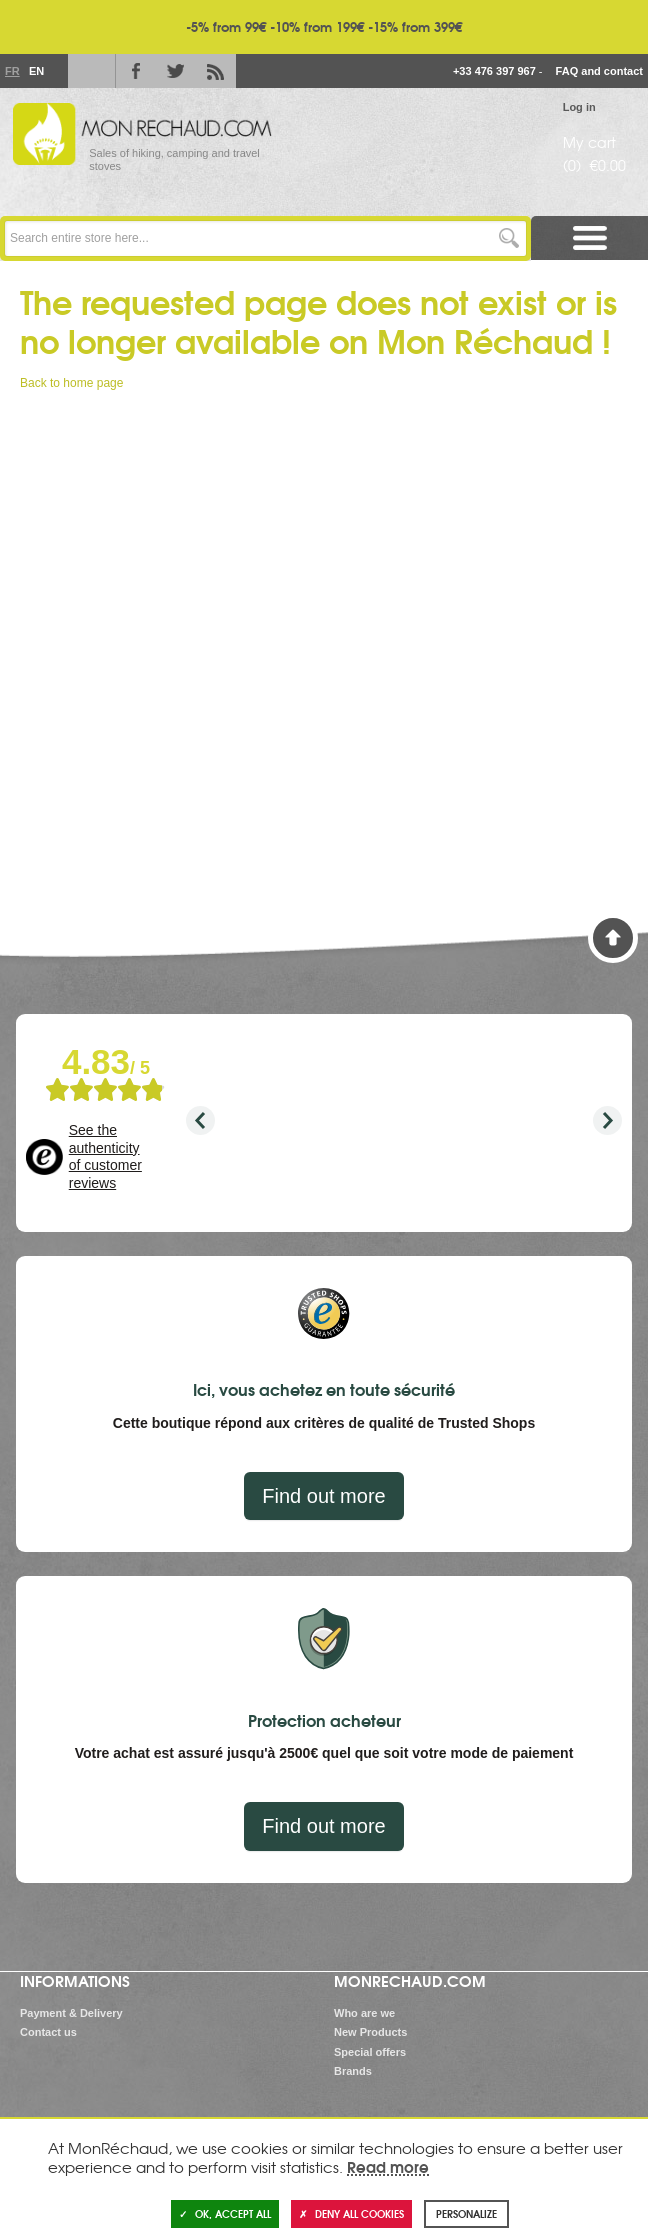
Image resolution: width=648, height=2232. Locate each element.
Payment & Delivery (71, 2013)
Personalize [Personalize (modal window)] (466, 2213)
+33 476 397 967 (494, 71)
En (36, 71)
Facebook (136, 71)
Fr (12, 71)
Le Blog (88, 71)
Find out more (323, 1496)
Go (508, 238)
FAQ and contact (599, 71)
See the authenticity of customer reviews (105, 1156)
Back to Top (613, 938)
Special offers (370, 2052)
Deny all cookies (351, 2213)
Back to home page (71, 383)
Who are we (364, 2013)
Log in (579, 107)
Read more (388, 2166)
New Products (370, 2032)
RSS (216, 71)
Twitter (176, 71)
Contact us (48, 2032)
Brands (353, 2071)
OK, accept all (225, 2213)
